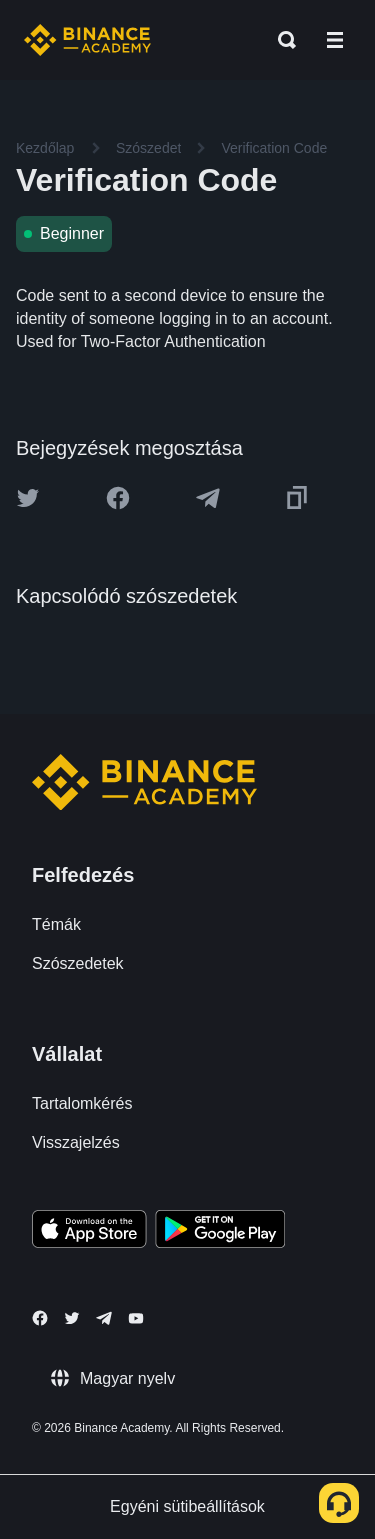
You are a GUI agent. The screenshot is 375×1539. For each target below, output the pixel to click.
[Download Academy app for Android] (220, 1232)
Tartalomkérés (82, 1103)
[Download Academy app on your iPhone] (89, 1232)
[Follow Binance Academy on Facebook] (40, 1318)
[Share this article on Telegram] (208, 498)
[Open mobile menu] (335, 40)
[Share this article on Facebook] (118, 498)
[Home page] (87, 40)
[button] (335, 40)
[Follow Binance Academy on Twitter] (72, 1318)
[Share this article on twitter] (28, 498)
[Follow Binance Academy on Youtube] (136, 1318)
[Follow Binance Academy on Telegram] (104, 1318)
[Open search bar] (281, 40)
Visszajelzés (76, 1142)
